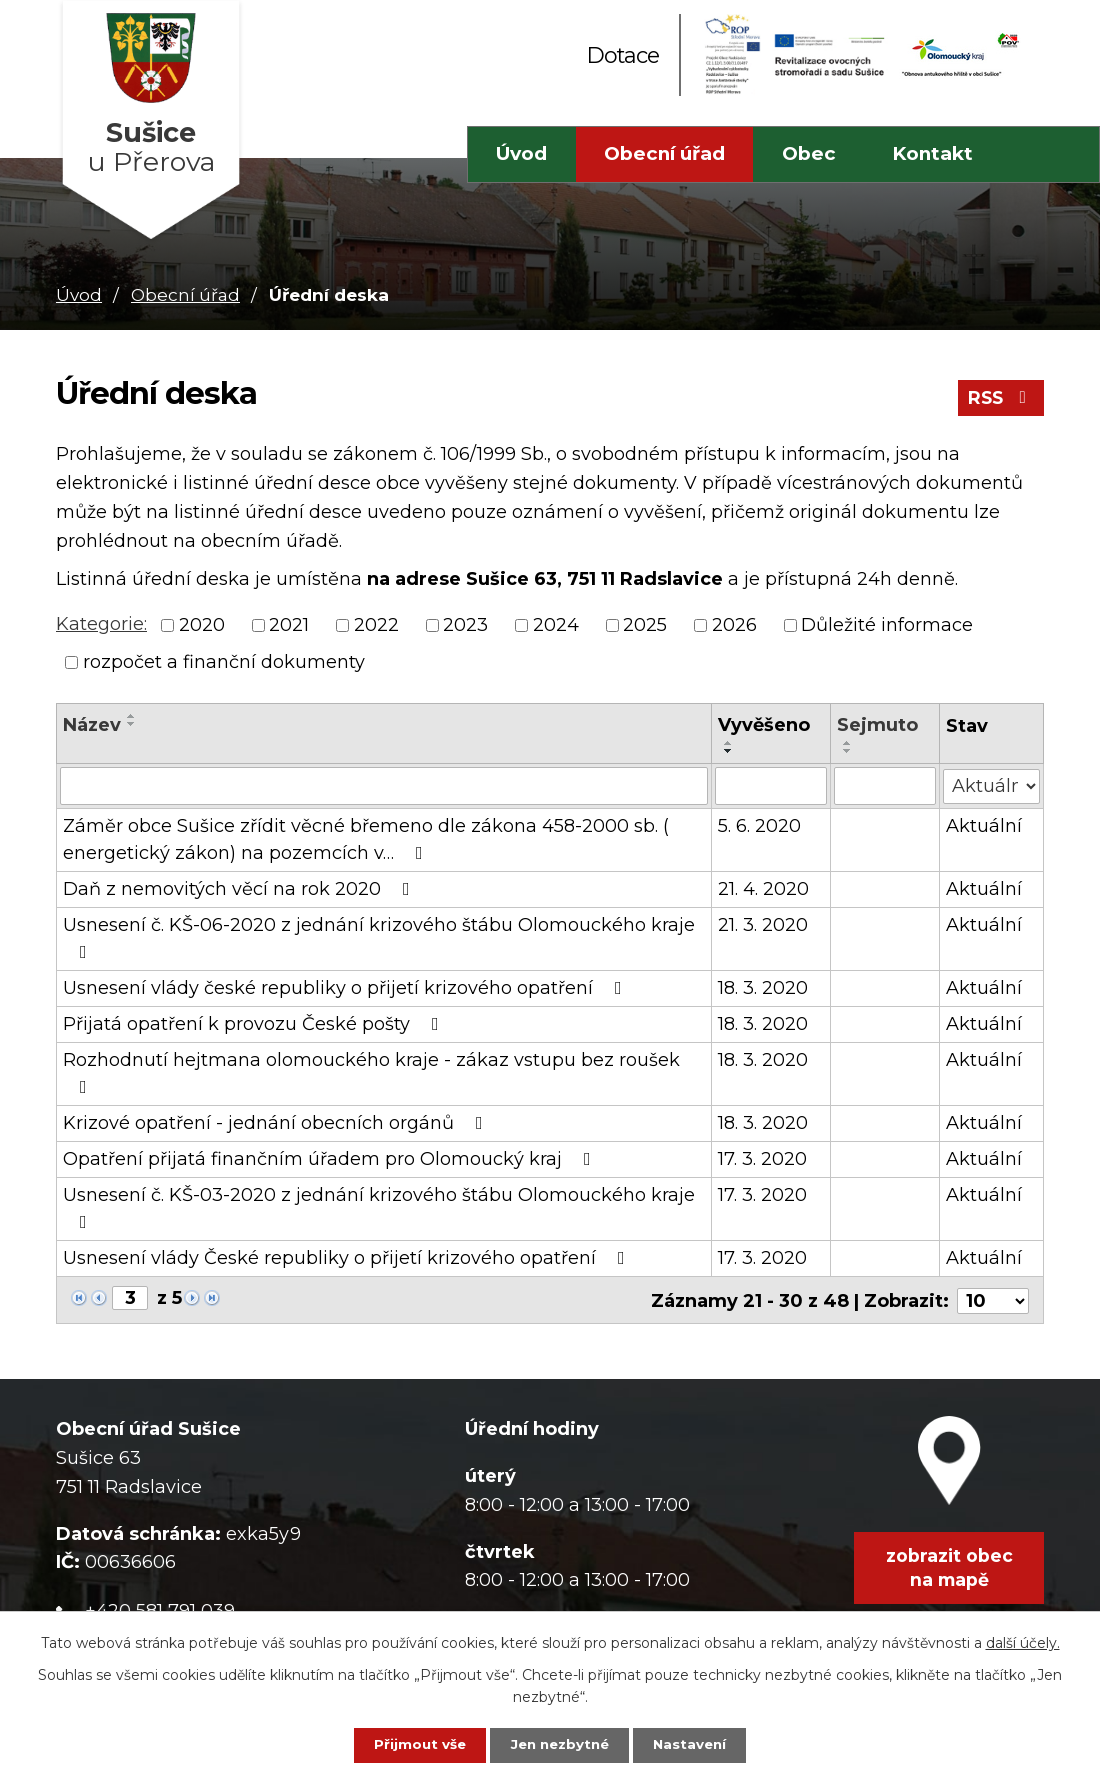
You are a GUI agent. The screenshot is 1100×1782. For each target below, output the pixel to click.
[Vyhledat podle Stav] (991, 784)
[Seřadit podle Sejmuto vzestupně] (848, 743)
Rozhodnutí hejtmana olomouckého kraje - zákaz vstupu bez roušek (371, 1072)
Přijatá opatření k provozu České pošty (255, 1024)
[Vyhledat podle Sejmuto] (885, 786)
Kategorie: (101, 624)
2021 (289, 625)
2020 (202, 625)
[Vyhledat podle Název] (384, 786)
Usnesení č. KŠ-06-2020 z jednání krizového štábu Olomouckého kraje (379, 937)
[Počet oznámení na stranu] (993, 1299)
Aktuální (984, 826)
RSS (999, 402)
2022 (376, 625)
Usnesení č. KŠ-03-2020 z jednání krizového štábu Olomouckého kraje (379, 1207)
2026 (734, 625)
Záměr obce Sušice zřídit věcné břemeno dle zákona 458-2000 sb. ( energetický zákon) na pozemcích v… (366, 839)
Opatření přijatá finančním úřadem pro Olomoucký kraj (331, 1159)
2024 (556, 625)
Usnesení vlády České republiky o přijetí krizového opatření (348, 1258)
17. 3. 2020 (762, 1159)
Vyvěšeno (764, 725)
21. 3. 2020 (763, 925)
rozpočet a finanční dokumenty (224, 662)
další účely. (1023, 1640)
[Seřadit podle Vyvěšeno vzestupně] (729, 743)
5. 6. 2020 (759, 826)
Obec (809, 153)
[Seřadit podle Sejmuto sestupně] (848, 751)
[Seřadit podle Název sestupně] (132, 724)
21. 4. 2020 (763, 889)
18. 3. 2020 (763, 988)
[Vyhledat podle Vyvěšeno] (771, 786)
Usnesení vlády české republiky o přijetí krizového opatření (346, 988)
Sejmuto (877, 725)
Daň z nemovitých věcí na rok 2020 (240, 889)
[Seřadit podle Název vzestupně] (132, 716)
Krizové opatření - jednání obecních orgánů (277, 1123)
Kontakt (932, 153)
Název (92, 725)
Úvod (521, 153)
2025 (645, 625)
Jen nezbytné (559, 1744)
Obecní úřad (664, 153)
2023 (465, 625)
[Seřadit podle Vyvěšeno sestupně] (729, 751)
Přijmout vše (407, 1744)
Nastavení (703, 1744)
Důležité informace (887, 625)
